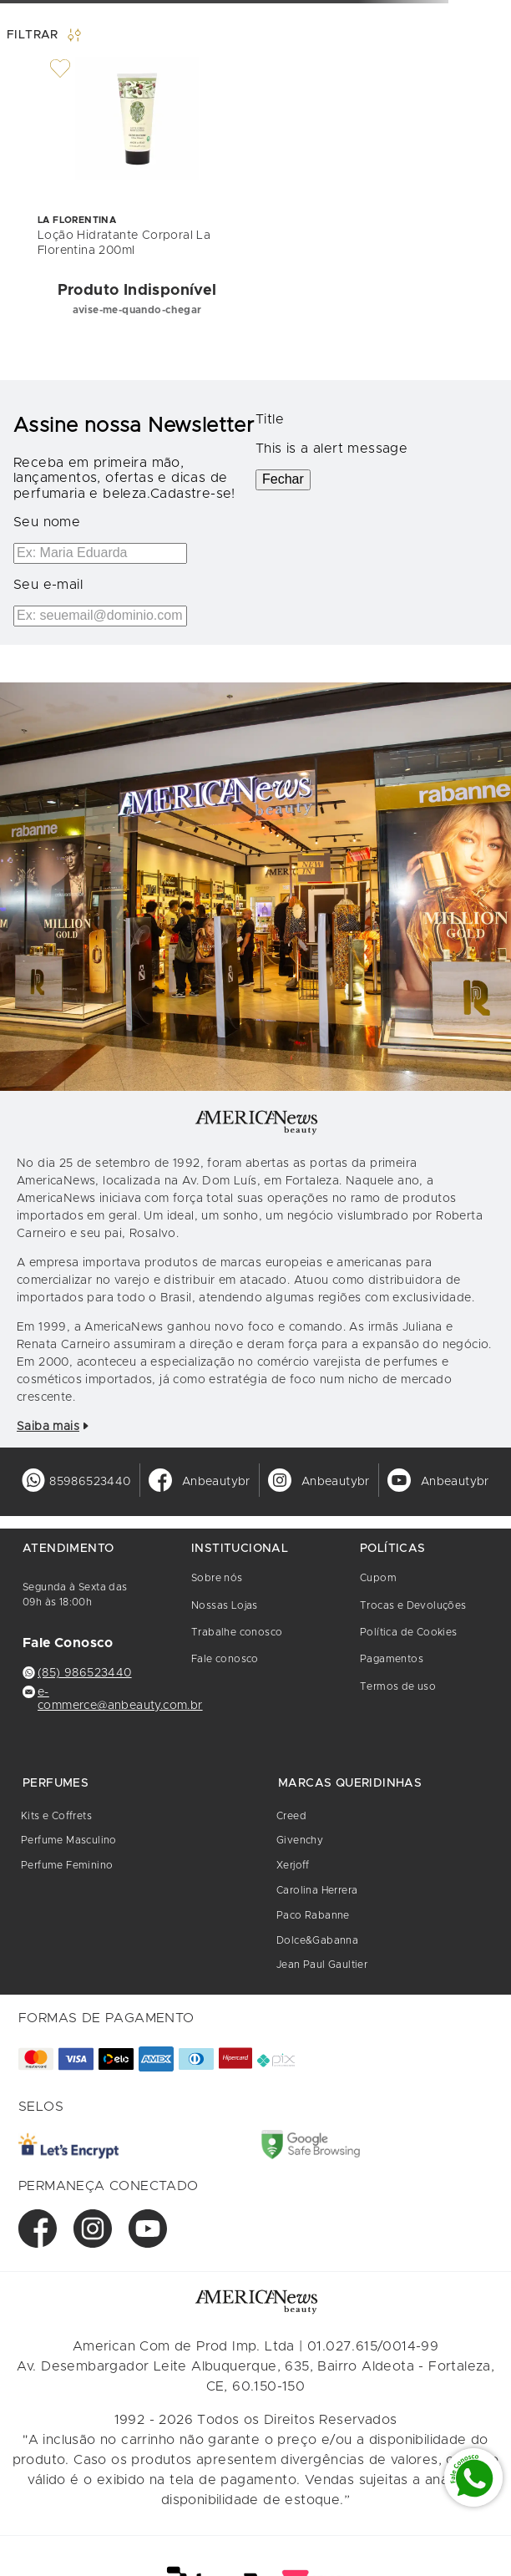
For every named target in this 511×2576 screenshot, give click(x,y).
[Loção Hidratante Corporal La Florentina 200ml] (136, 194)
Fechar (283, 479)
